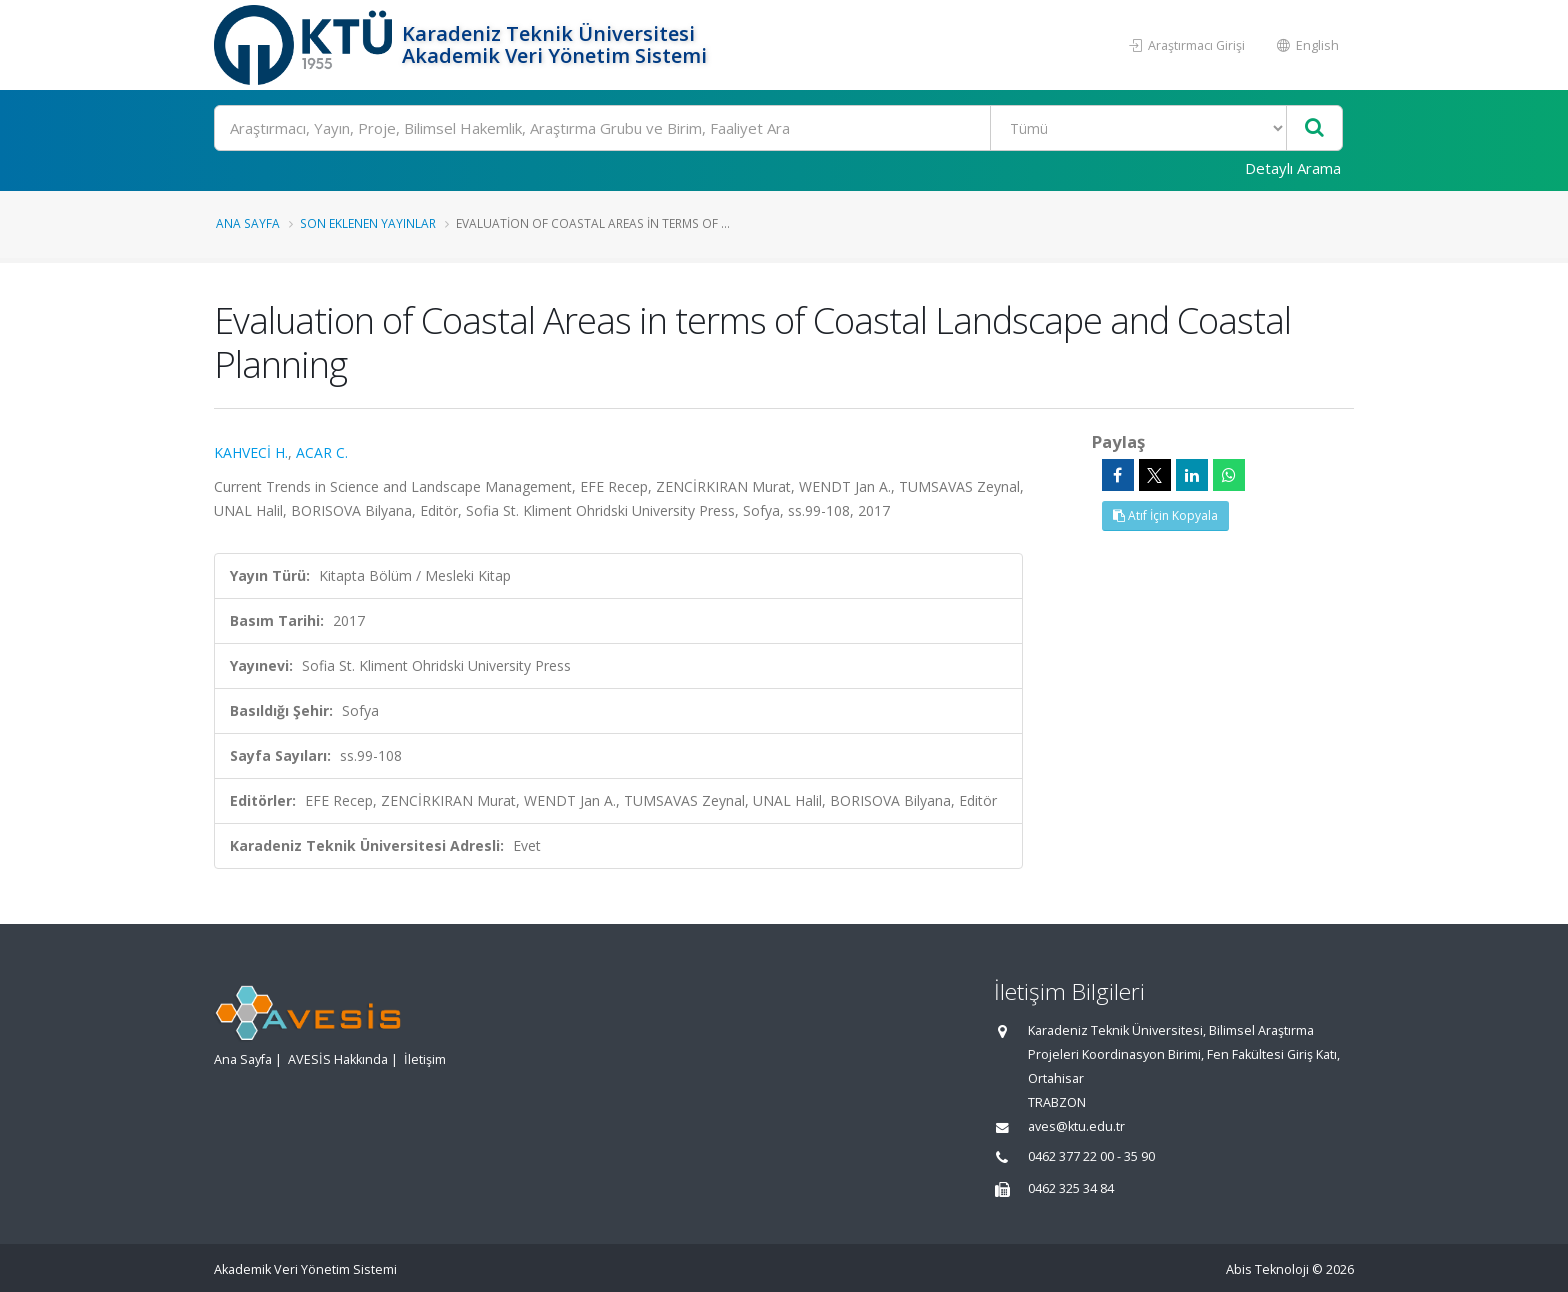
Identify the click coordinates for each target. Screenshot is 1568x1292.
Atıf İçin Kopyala (1165, 515)
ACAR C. (322, 452)
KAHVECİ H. (251, 452)
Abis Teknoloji (1267, 1269)
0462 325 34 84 (1071, 1188)
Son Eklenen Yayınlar (368, 223)
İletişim (425, 1059)
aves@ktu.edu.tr (1076, 1126)
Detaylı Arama (1293, 168)
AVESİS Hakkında (338, 1059)
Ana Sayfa (248, 223)
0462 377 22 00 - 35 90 (1091, 1156)
